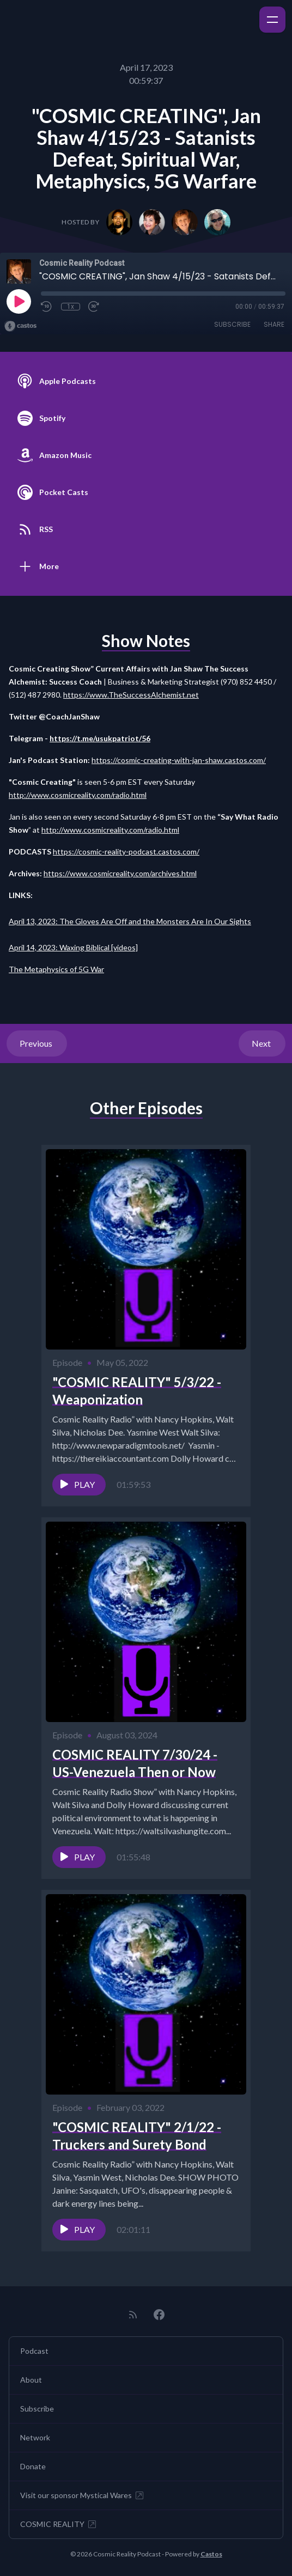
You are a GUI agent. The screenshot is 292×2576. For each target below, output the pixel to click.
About (31, 2379)
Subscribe (232, 324)
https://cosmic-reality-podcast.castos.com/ (126, 851)
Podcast (34, 2350)
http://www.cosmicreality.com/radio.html (78, 794)
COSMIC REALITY (59, 2524)
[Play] (19, 301)
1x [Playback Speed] (70, 306)
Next (262, 1043)
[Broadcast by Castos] (20, 326)
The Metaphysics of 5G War (56, 969)
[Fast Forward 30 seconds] (94, 307)
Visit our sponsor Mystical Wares (82, 2495)
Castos (211, 2554)
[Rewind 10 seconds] (47, 307)
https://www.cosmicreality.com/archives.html (120, 873)
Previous (37, 1043)
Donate (33, 2466)
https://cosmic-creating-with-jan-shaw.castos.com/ (179, 760)
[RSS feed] (133, 2314)
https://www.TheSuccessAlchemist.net (131, 694)
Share (274, 324)
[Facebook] (159, 2314)
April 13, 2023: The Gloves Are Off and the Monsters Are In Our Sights (130, 921)
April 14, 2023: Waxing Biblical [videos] (73, 947)
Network (35, 2437)
